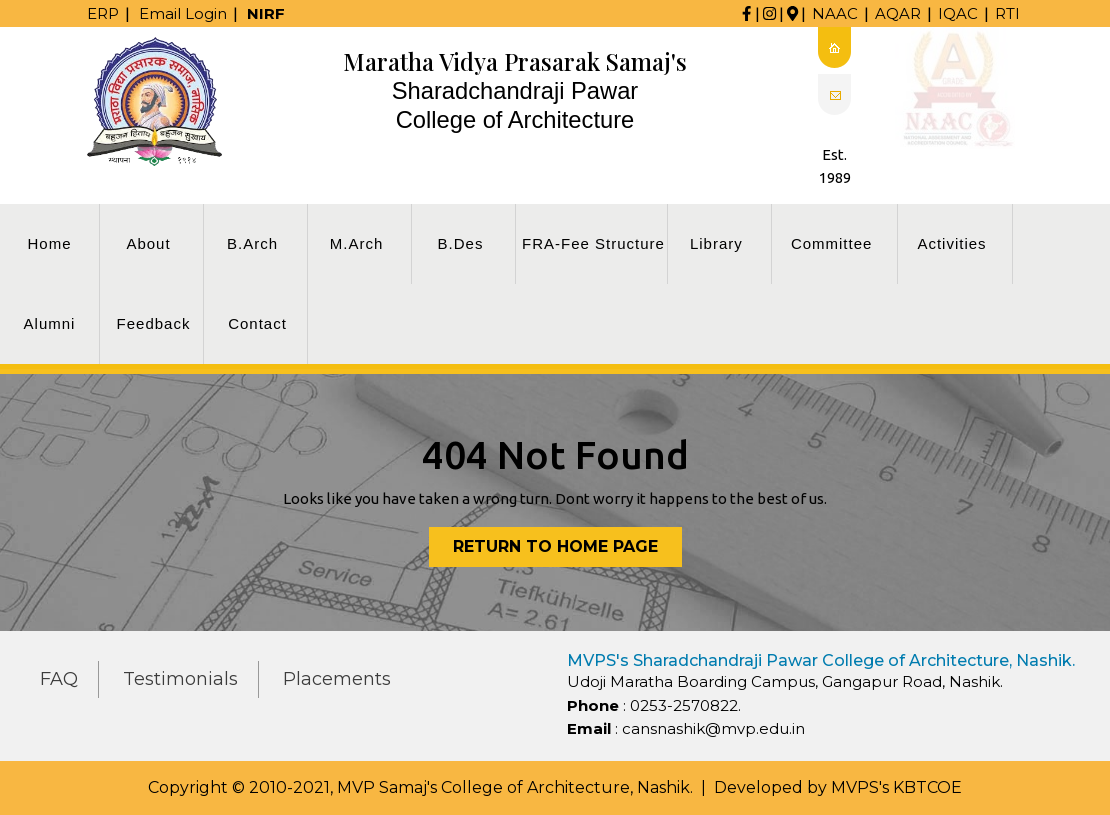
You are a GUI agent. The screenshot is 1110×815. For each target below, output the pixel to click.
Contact (257, 323)
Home (49, 243)
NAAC (835, 13)
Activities (951, 243)
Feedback (154, 323)
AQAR (898, 13)
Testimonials (180, 679)
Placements (337, 679)
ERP (103, 13)
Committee (832, 243)
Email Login (183, 13)
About (148, 243)
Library (716, 243)
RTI (1007, 13)
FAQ (59, 679)
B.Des (461, 243)
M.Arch (357, 243)
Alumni (50, 323)
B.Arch (252, 243)
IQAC (958, 13)
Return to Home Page (567, 550)
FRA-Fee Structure (593, 243)
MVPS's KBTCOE (896, 787)
